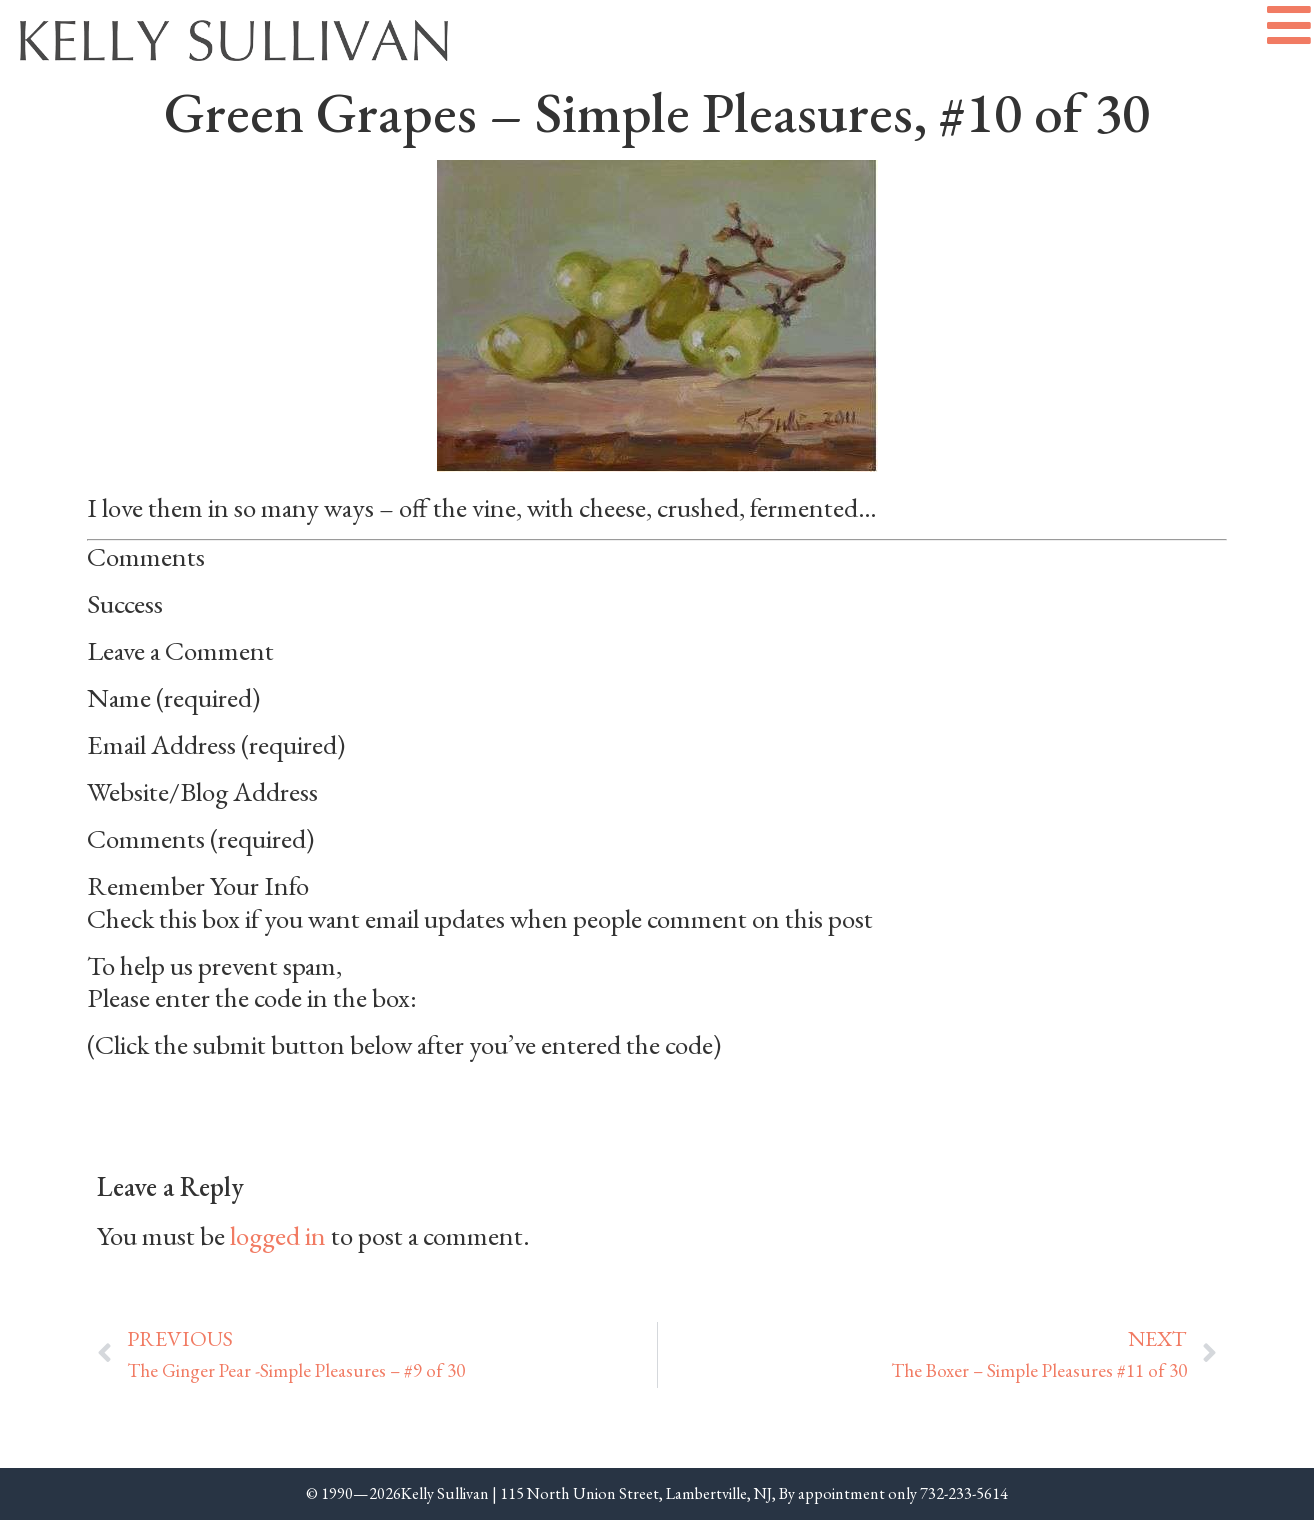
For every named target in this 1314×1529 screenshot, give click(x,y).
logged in (278, 1243)
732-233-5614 (964, 1501)
